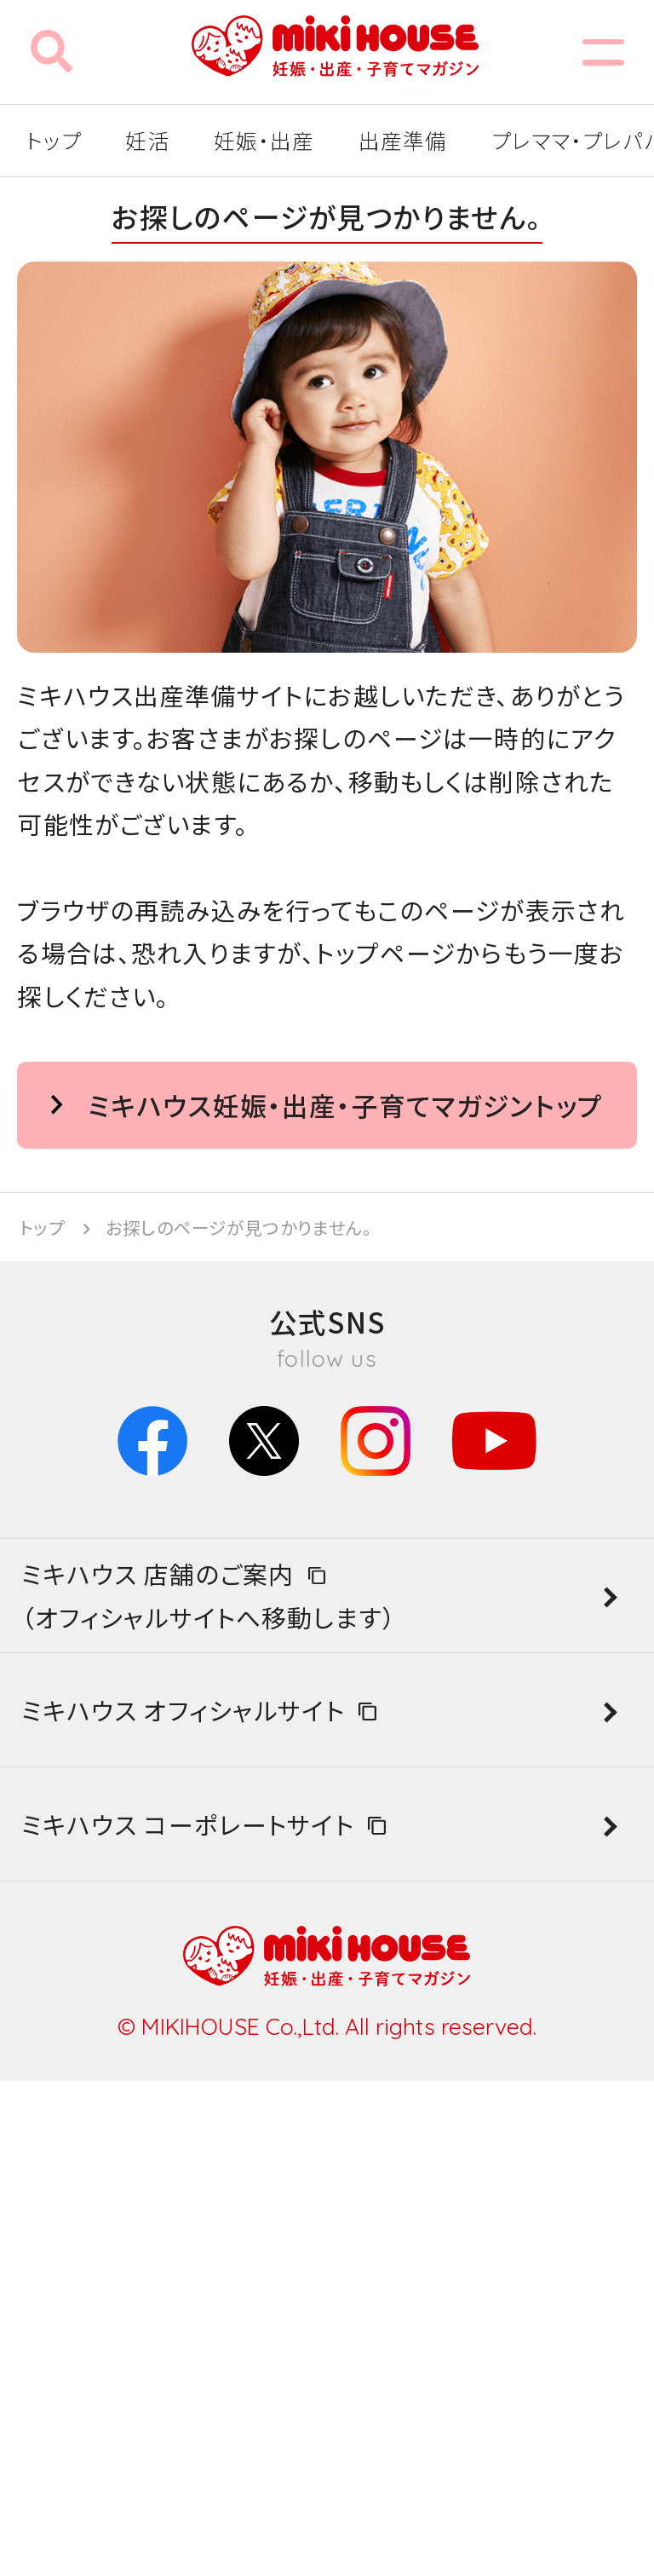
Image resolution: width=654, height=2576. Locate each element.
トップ (54, 139)
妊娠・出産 (264, 139)
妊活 (147, 139)
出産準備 (403, 139)
